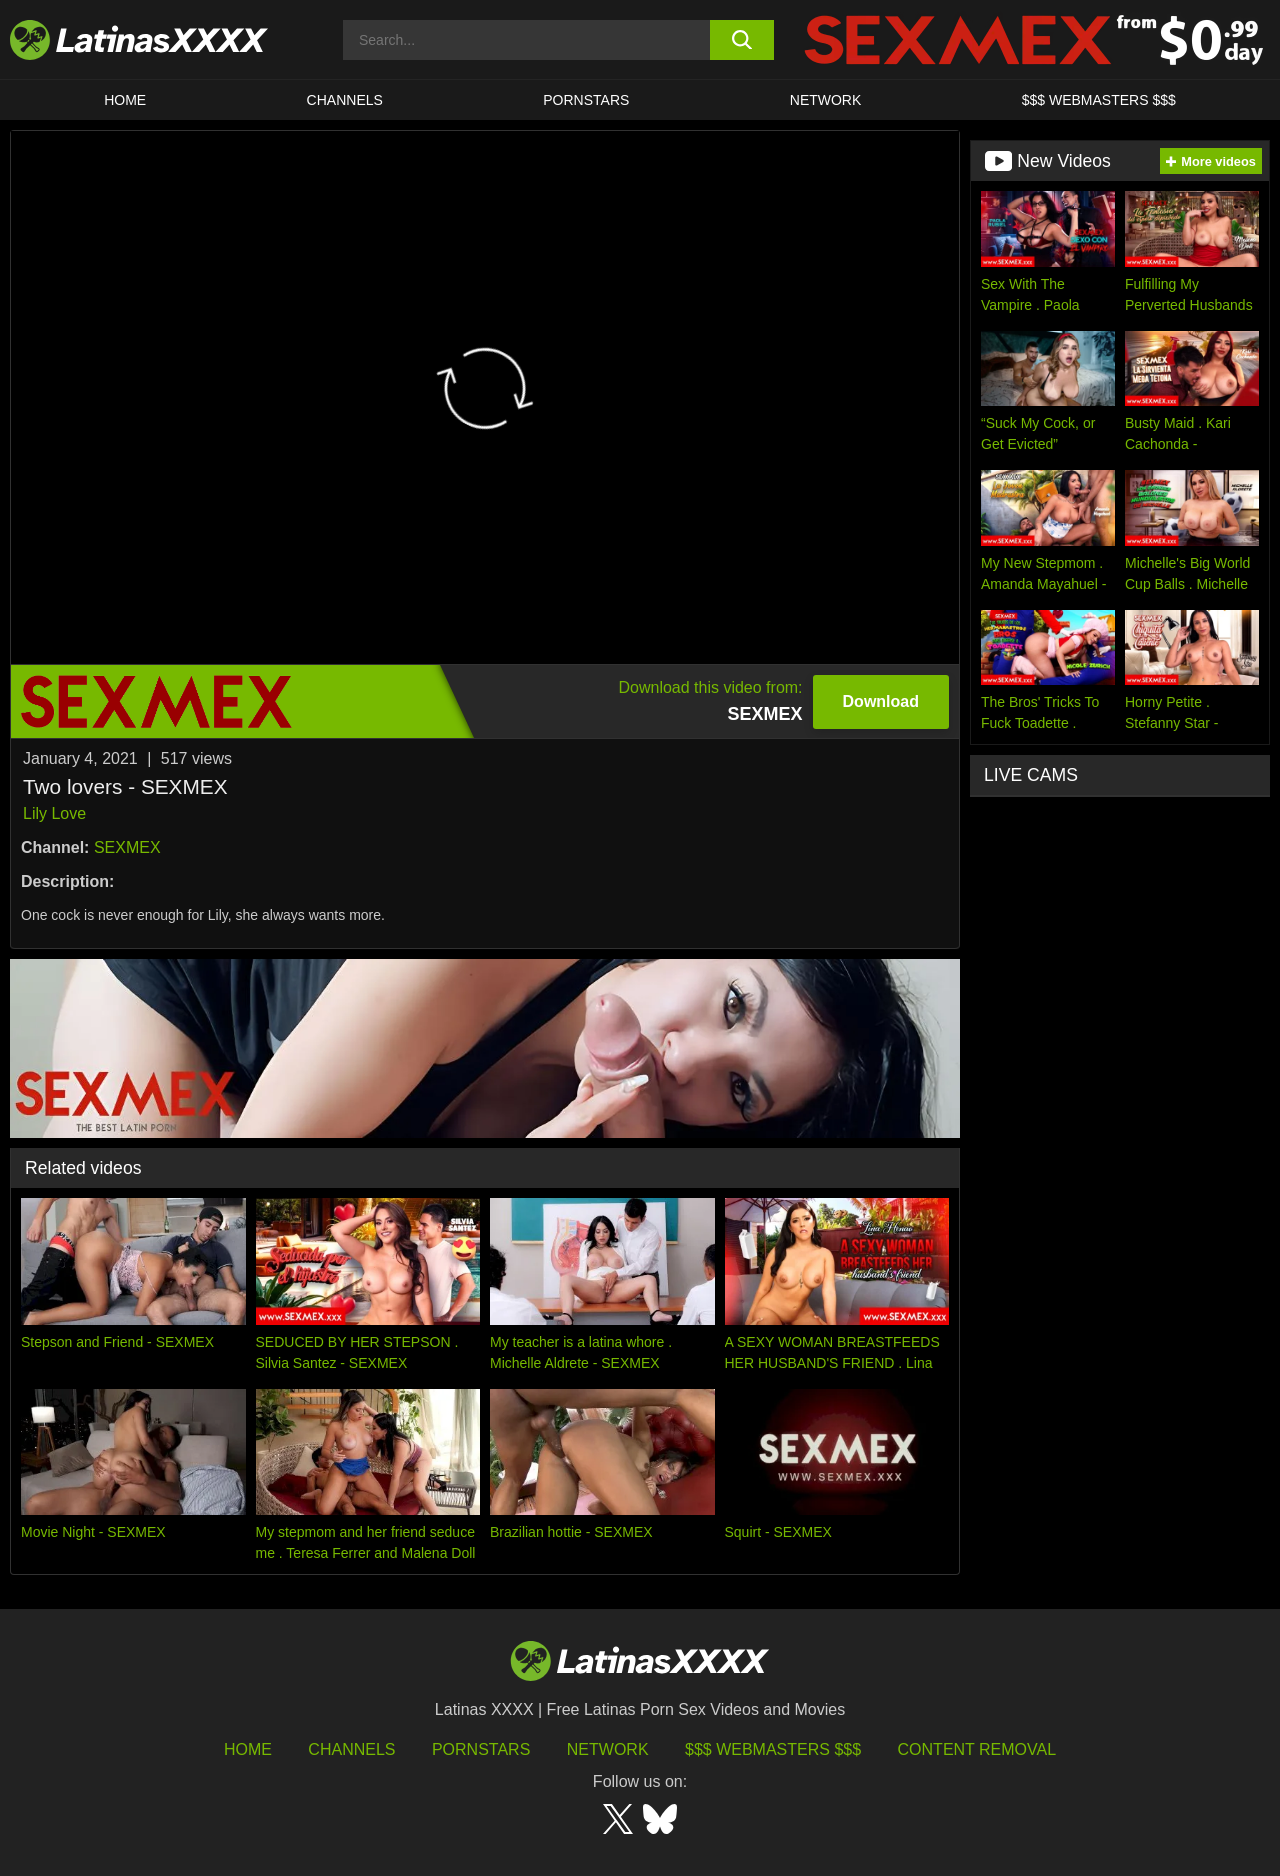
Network (826, 100)
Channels (351, 1749)
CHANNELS (345, 100)
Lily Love (54, 813)
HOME (125, 100)
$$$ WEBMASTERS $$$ (1099, 100)
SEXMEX (127, 847)
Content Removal (977, 1749)
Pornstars (586, 100)
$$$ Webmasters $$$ (773, 1749)
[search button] (742, 40)
